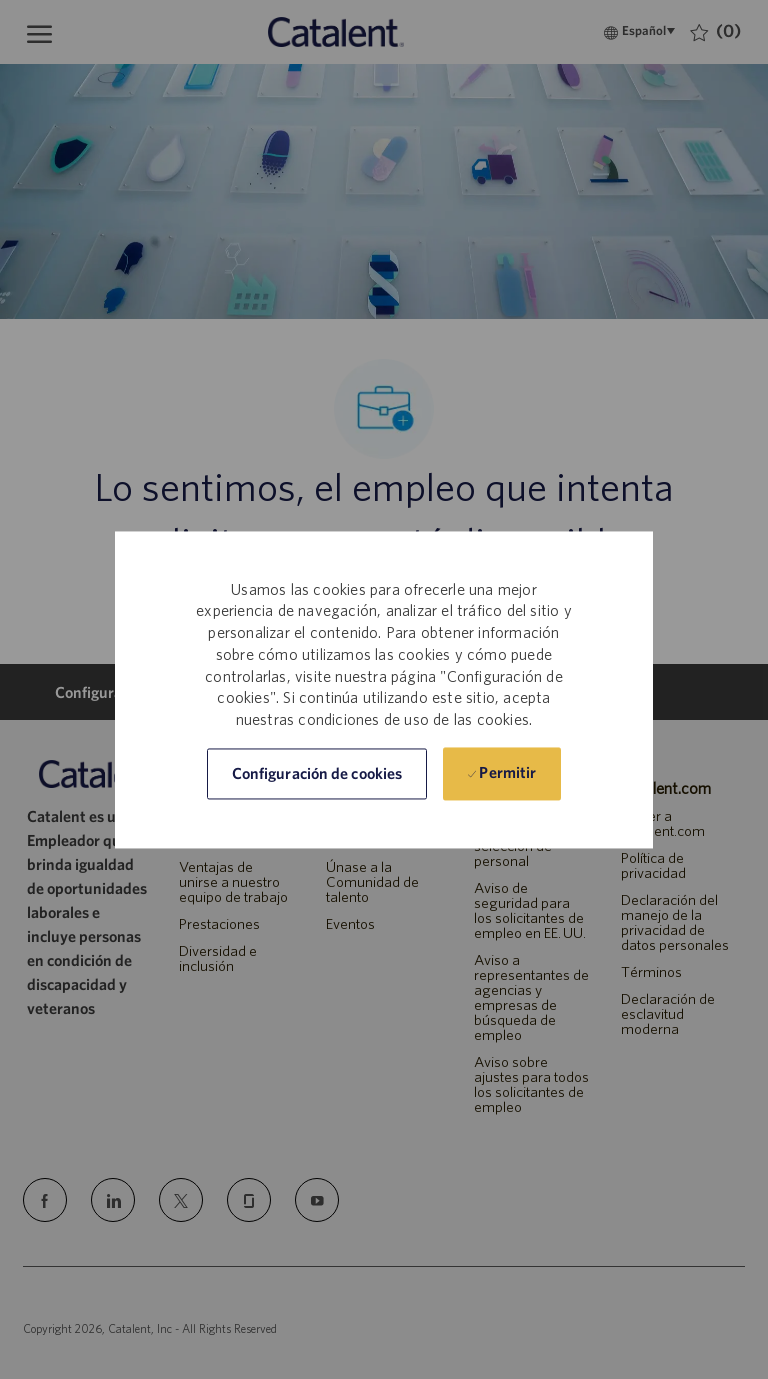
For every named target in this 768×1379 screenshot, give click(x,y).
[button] (317, 773)
